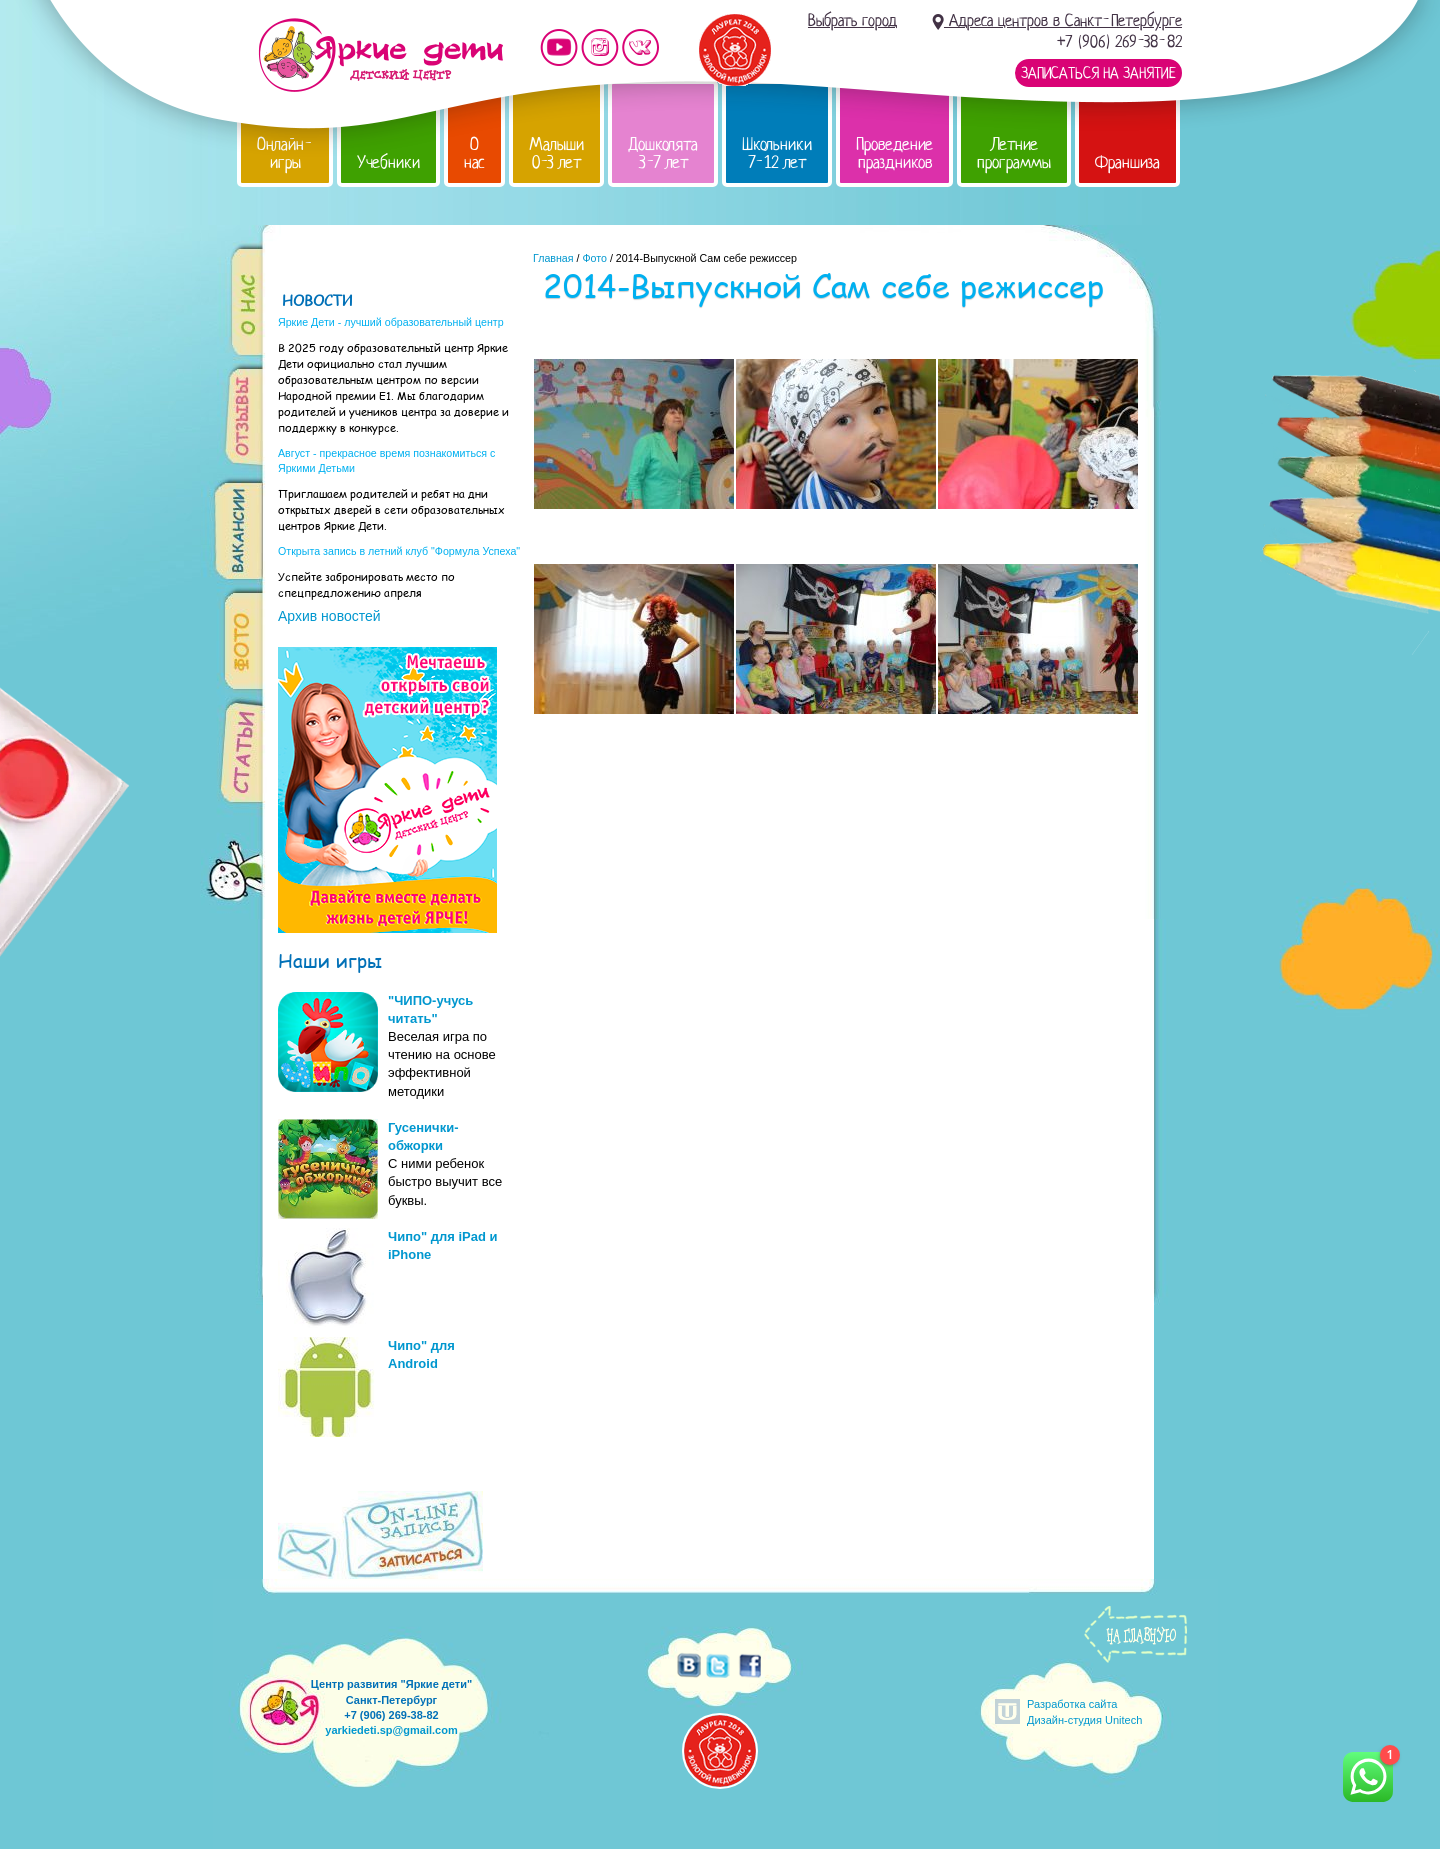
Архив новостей (329, 616)
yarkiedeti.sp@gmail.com (391, 1730)
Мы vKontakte (641, 47)
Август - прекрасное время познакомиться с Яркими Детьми (386, 460)
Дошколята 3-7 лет (663, 153)
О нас (474, 153)
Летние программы (1014, 153)
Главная (553, 258)
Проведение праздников (894, 153)
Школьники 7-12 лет (777, 153)
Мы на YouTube (559, 47)
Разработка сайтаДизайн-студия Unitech (1084, 1711)
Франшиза (1127, 162)
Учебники (388, 162)
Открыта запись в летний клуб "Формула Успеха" (399, 551)
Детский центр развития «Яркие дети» (380, 55)
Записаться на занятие (1098, 73)
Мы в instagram (600, 47)
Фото (594, 258)
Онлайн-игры (285, 153)
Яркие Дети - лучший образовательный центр (391, 322)
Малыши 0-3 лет (556, 153)
